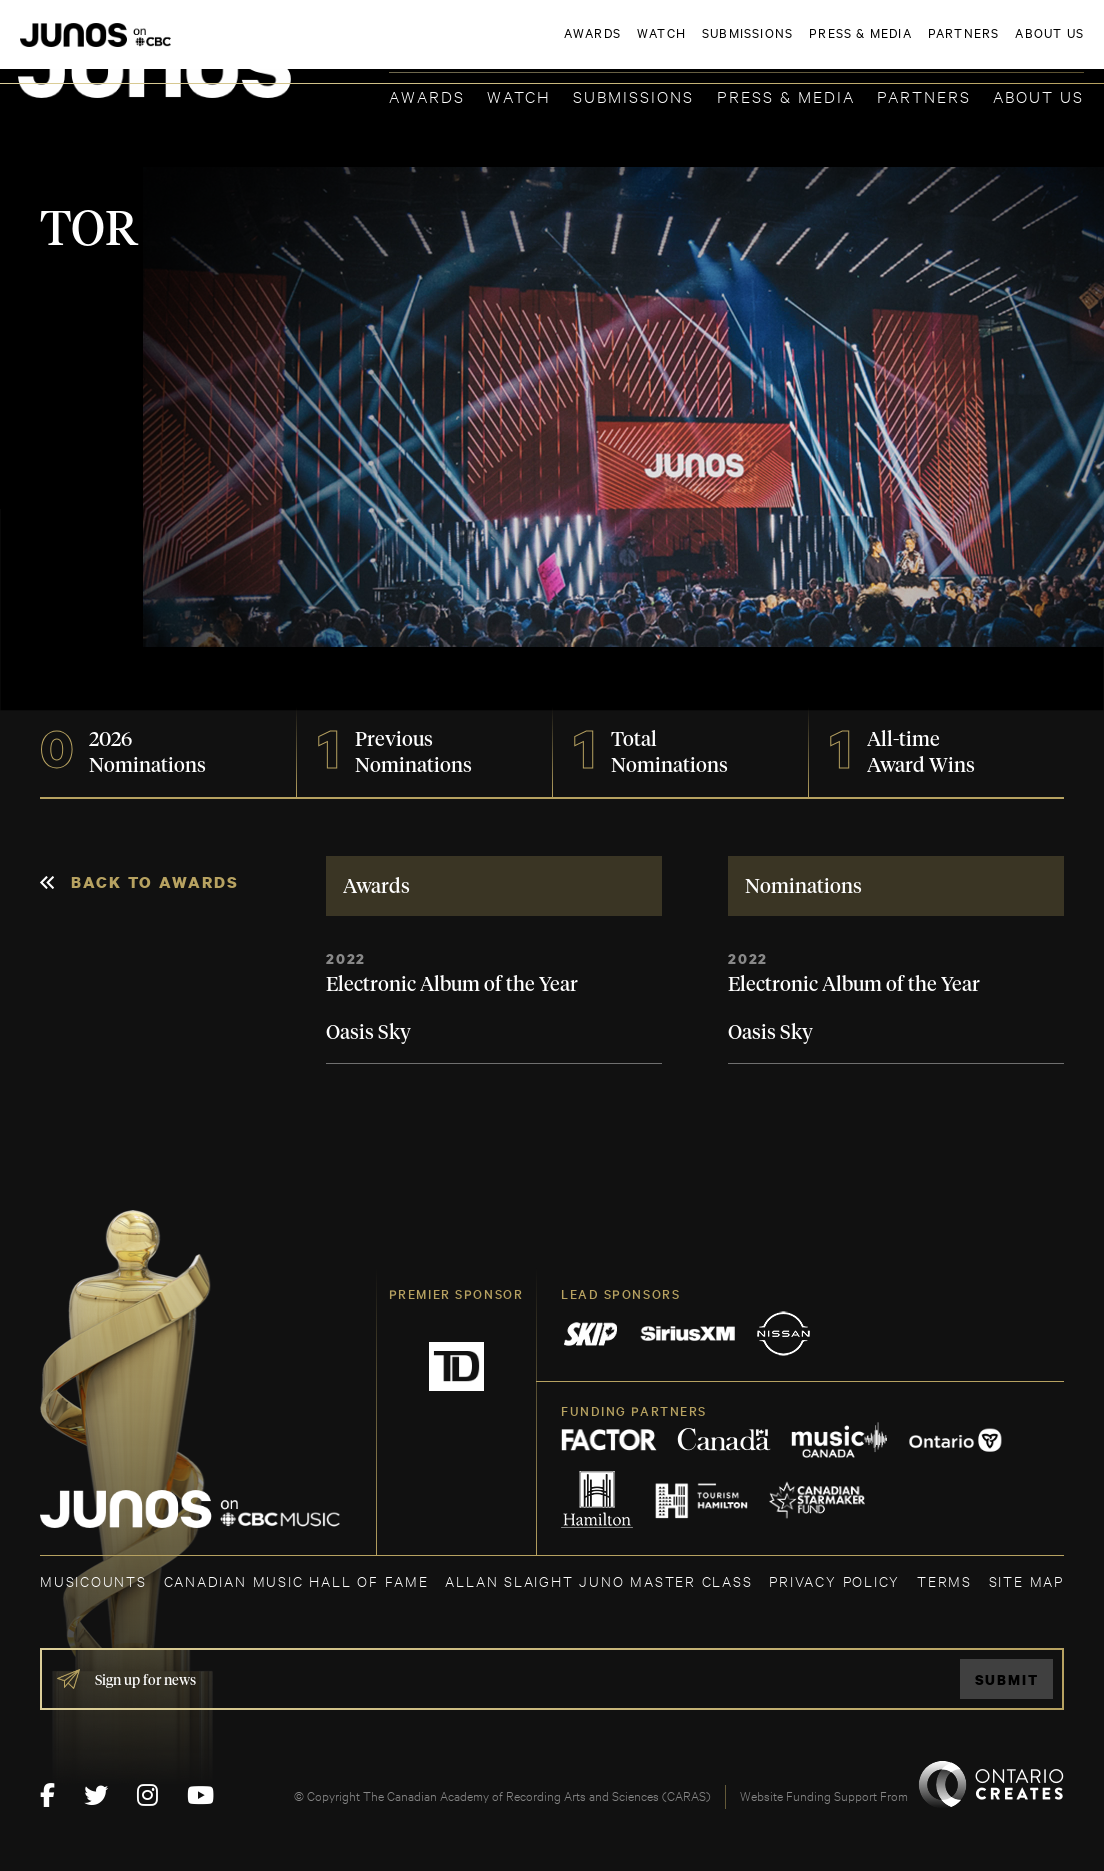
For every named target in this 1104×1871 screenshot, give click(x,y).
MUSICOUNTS (93, 1580)
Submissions (633, 95)
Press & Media (786, 95)
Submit (1007, 1679)
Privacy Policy (834, 1580)
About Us (1038, 95)
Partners (924, 95)
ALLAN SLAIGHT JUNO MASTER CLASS (598, 1580)
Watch (519, 95)
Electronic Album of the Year (452, 985)
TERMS (944, 1580)
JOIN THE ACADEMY (805, 47)
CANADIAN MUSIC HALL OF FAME (296, 1580)
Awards (427, 95)
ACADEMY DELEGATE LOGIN (989, 47)
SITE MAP (1026, 1580)
